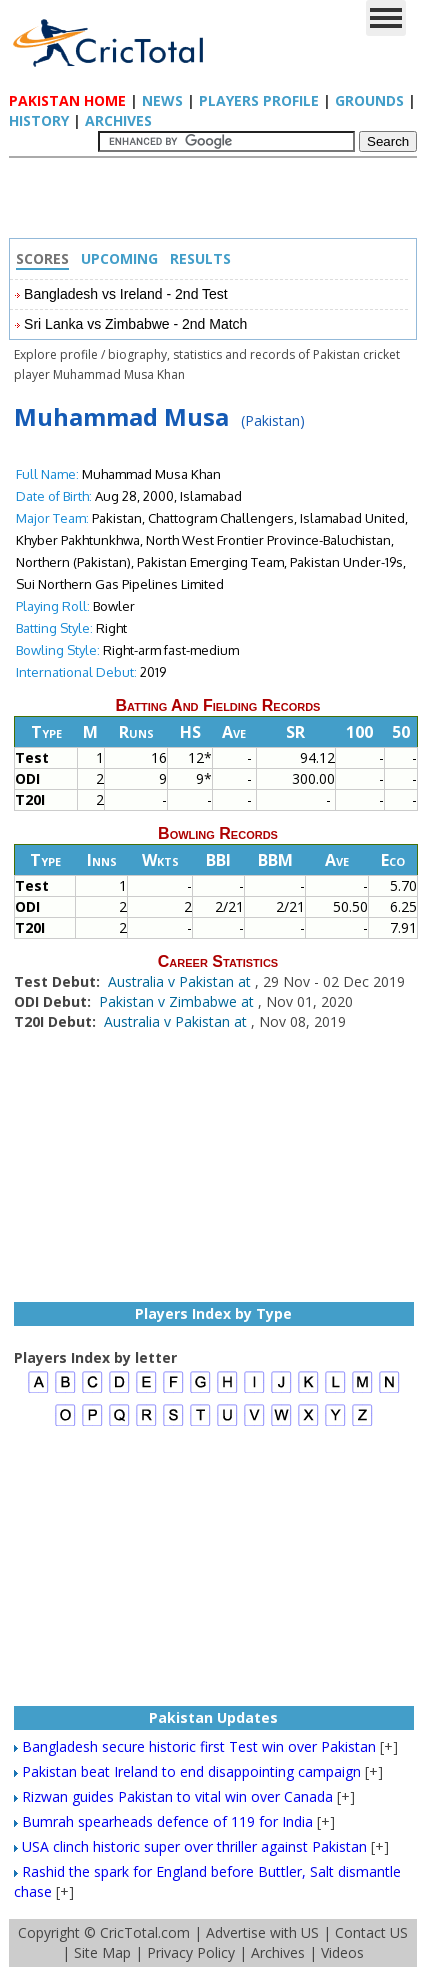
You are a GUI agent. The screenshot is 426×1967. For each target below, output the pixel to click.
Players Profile (259, 100)
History (39, 120)
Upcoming (119, 258)
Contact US (371, 1932)
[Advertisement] (218, 203)
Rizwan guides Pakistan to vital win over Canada (177, 1796)
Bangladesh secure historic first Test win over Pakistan (199, 1746)
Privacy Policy (191, 1952)
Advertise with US (262, 1932)
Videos (342, 1952)
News (162, 100)
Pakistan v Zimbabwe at (178, 1001)
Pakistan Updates (213, 1717)
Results (200, 258)
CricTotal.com (145, 1932)
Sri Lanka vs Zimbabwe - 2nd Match (135, 324)
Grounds (369, 100)
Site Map (102, 1952)
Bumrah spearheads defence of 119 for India (167, 1821)
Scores (42, 258)
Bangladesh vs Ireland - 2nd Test (126, 294)
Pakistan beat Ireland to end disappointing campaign (191, 1771)
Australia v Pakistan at (181, 981)
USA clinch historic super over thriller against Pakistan (194, 1846)
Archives (118, 120)
